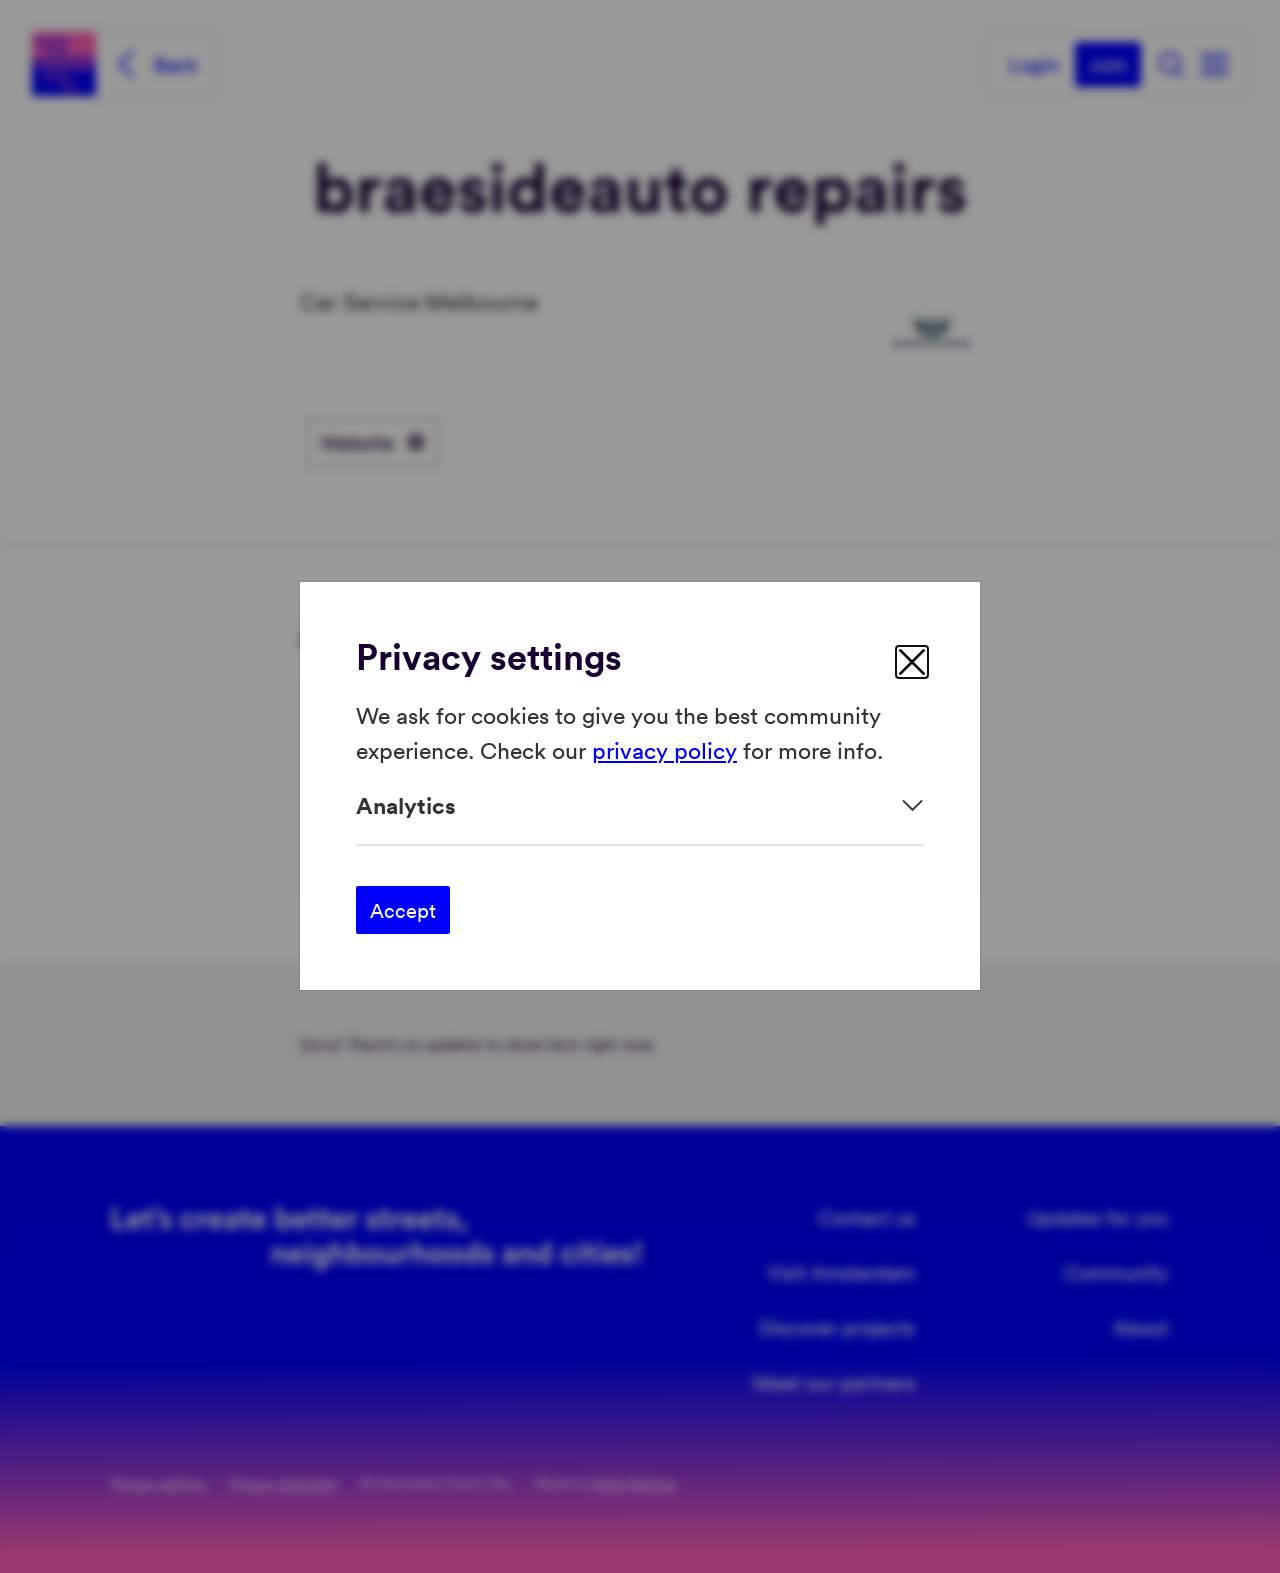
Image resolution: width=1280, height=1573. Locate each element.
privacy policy (664, 749)
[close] (912, 662)
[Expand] (640, 805)
